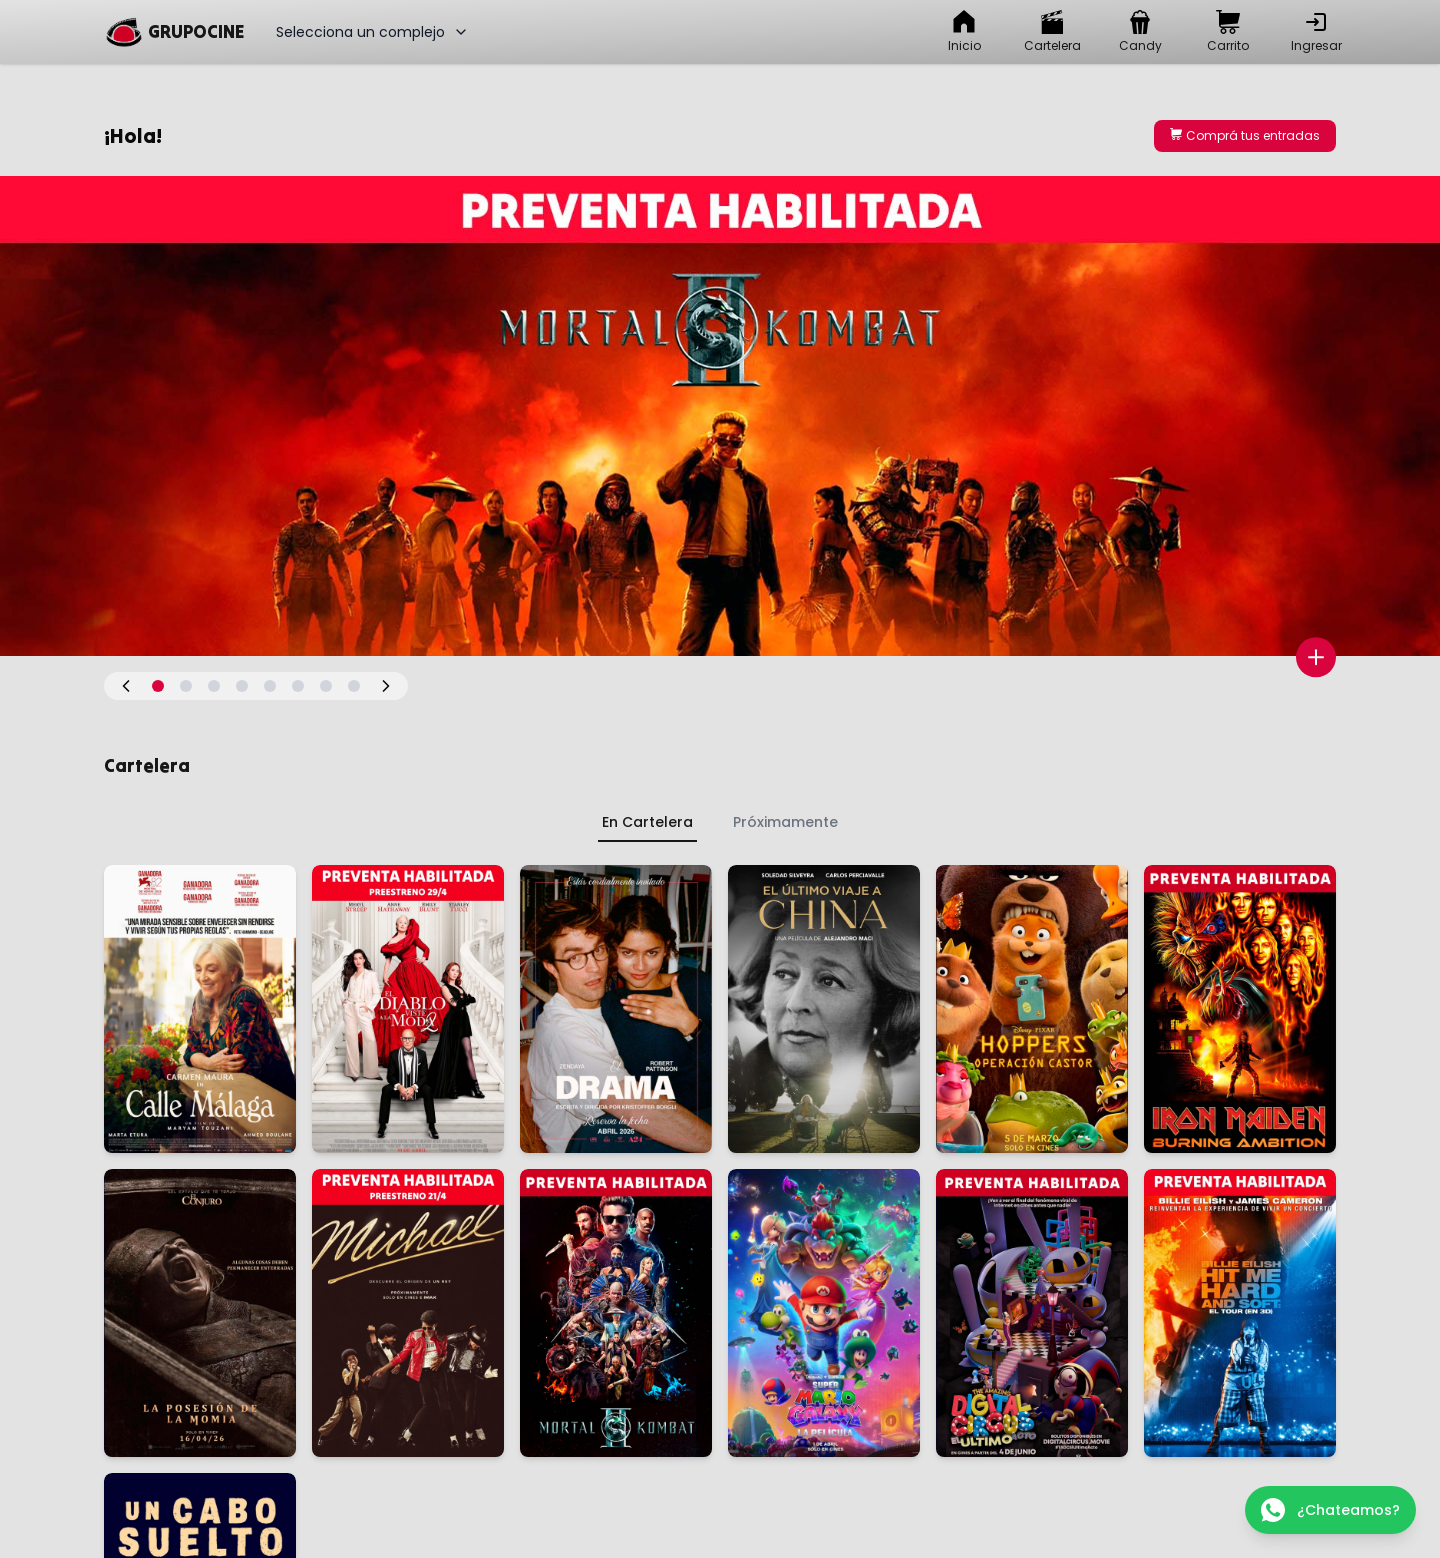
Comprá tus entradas (1245, 135)
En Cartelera (647, 822)
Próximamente (785, 822)
